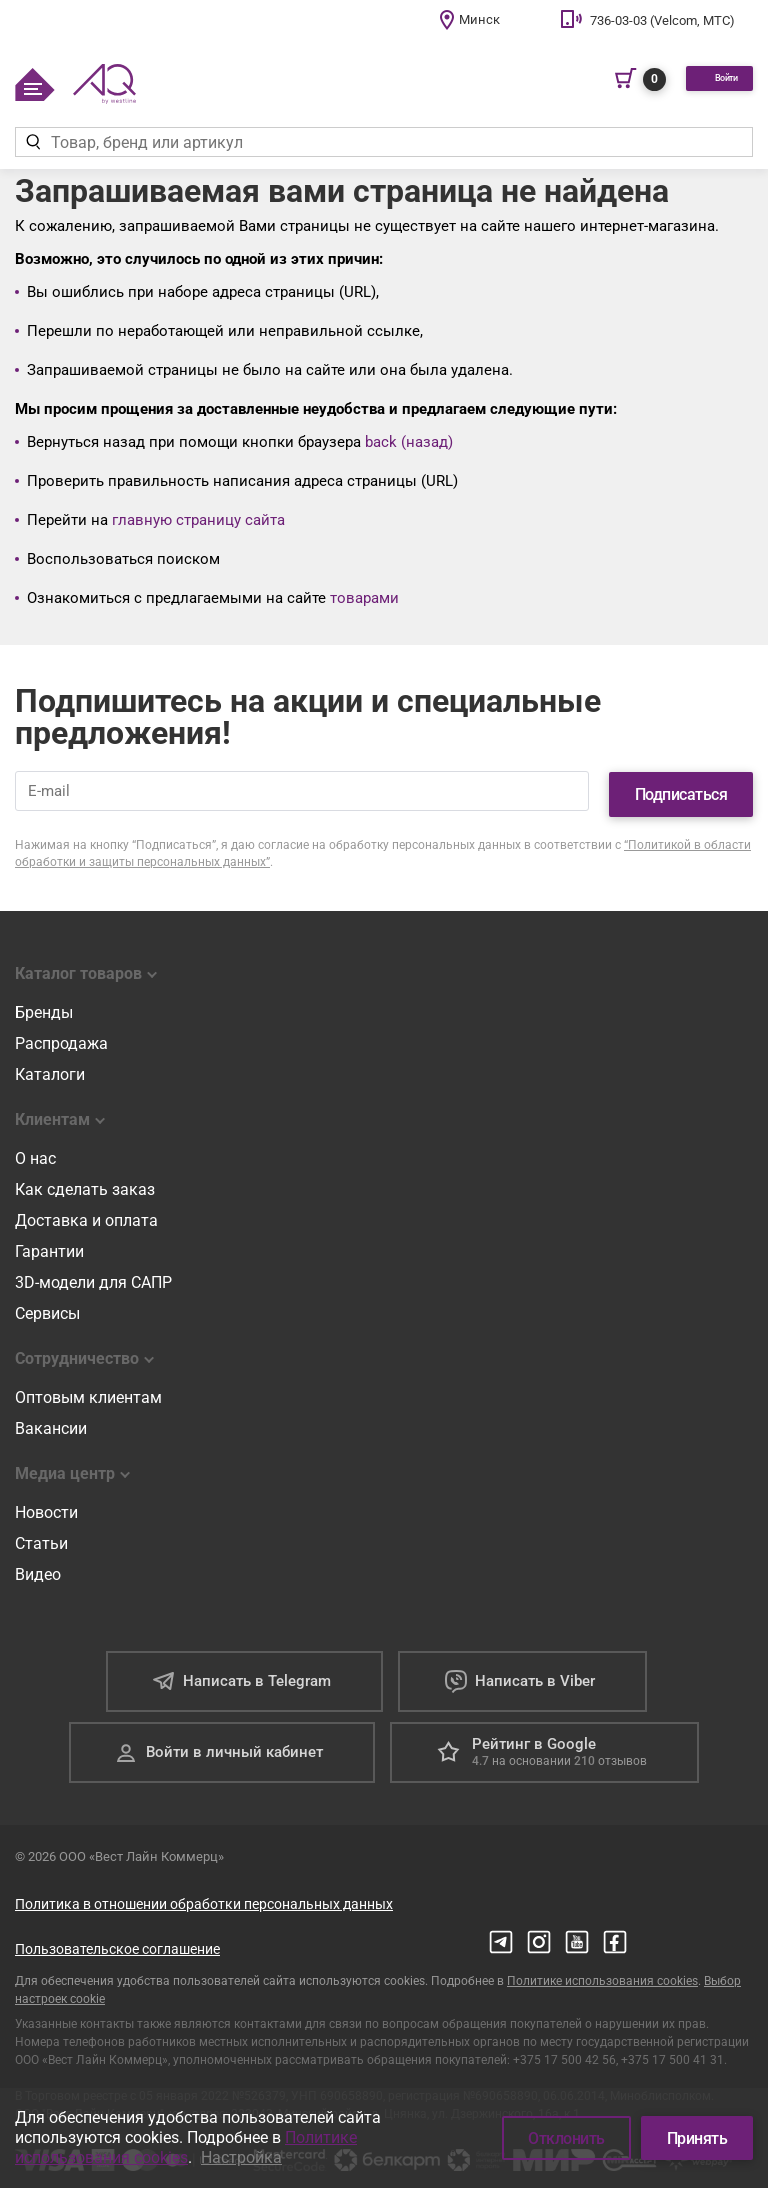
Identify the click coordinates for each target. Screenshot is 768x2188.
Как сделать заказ (85, 1181)
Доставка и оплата (86, 1212)
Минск (479, 19)
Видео (38, 1566)
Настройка (241, 2157)
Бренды (44, 1004)
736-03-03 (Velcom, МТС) (662, 20)
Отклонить (566, 2138)
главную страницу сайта (198, 520)
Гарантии (49, 1243)
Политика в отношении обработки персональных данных (204, 1896)
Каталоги (50, 1066)
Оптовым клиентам (88, 1389)
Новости (46, 1504)
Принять (697, 2138)
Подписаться (681, 786)
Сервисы (47, 1305)
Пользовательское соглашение (117, 1941)
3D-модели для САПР (93, 1274)
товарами (364, 598)
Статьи (41, 1535)
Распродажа (61, 1035)
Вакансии (51, 1420)
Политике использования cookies (602, 1973)
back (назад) (409, 442)
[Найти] (32, 142)
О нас (35, 1150)
